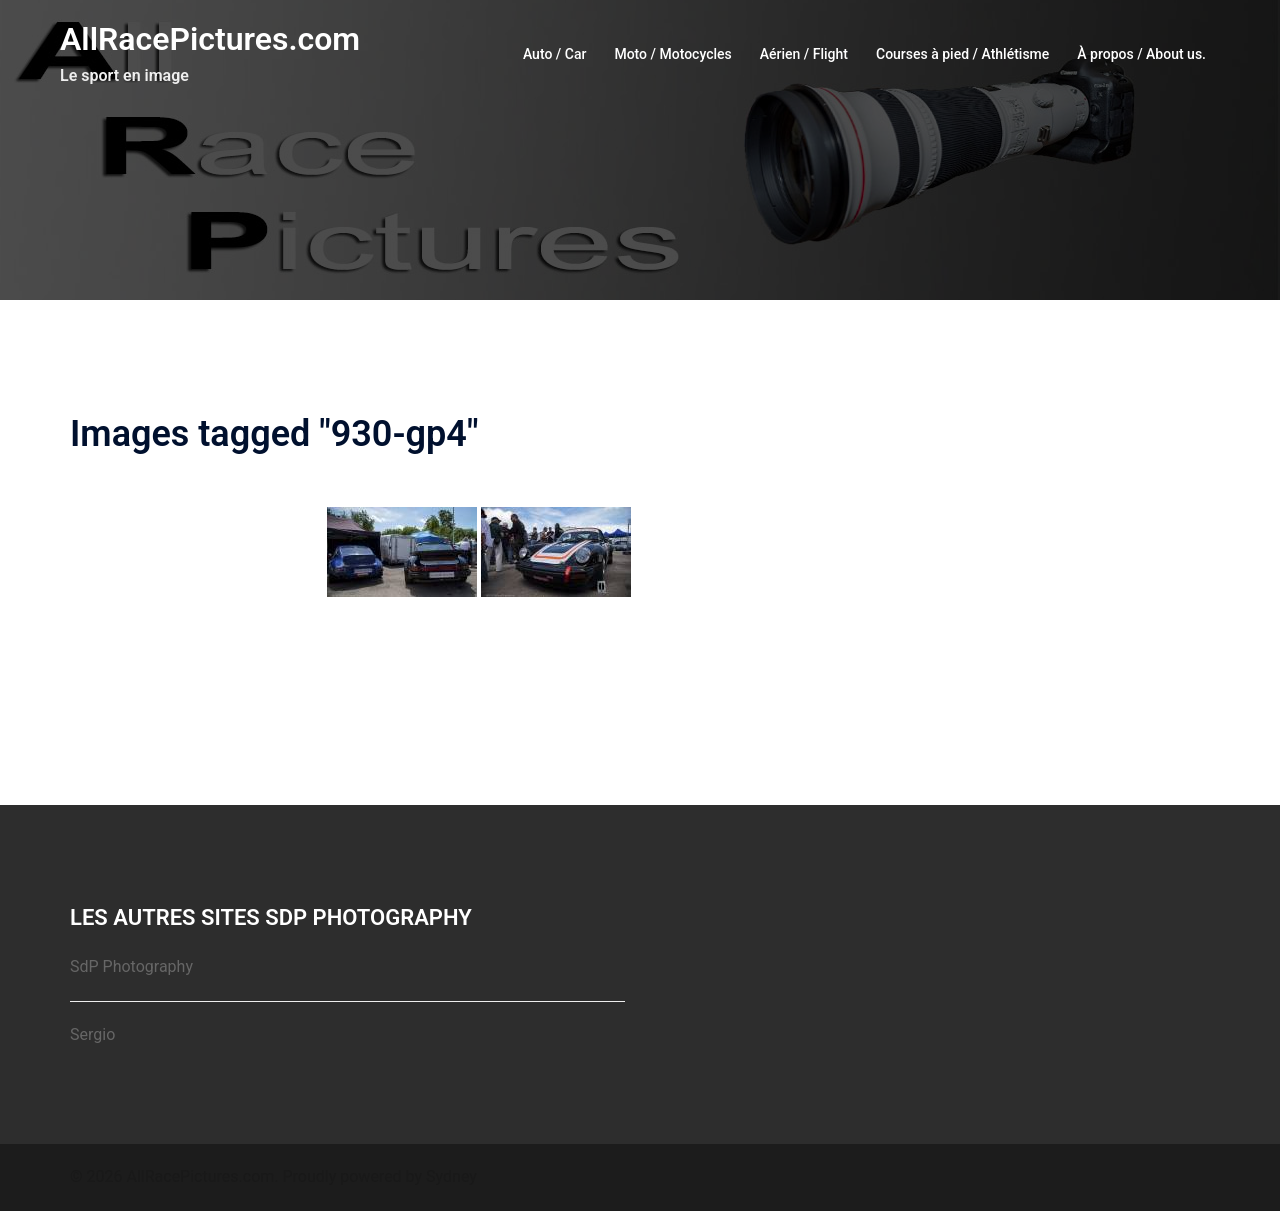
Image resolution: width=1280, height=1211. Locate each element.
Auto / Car (555, 54)
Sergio (92, 1034)
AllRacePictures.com (210, 39)
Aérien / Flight (804, 54)
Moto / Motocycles (672, 54)
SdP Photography (131, 966)
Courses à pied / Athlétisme (962, 54)
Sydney (451, 1176)
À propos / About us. (1141, 54)
